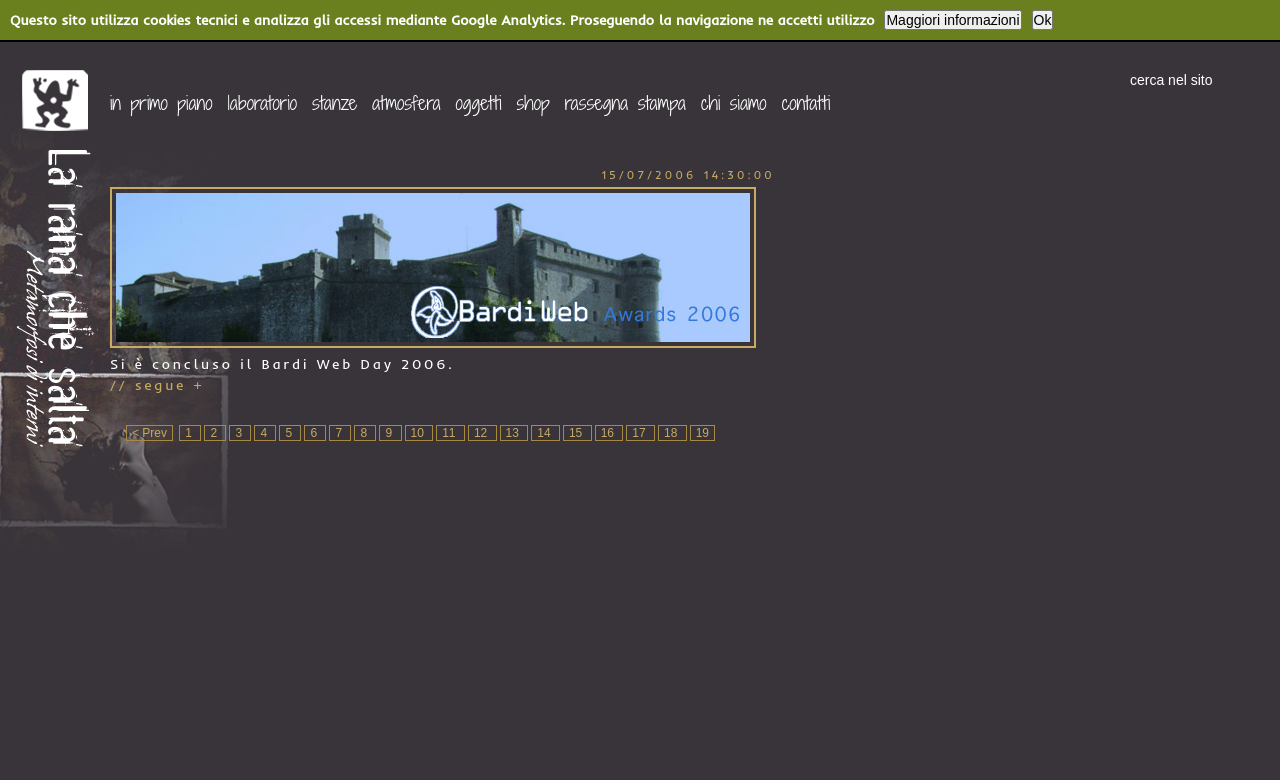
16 (609, 433)
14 (545, 433)
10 (419, 433)
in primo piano (161, 102)
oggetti (479, 102)
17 (640, 433)
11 (450, 433)
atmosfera (406, 102)
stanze (334, 102)
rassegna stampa (625, 102)
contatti (806, 102)
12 (482, 433)
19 (702, 433)
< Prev (149, 433)
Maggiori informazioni (952, 20)
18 (672, 433)
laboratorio (262, 102)
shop (533, 102)
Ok (1043, 20)
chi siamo (734, 102)
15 (577, 433)
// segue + (157, 385)
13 (514, 433)
